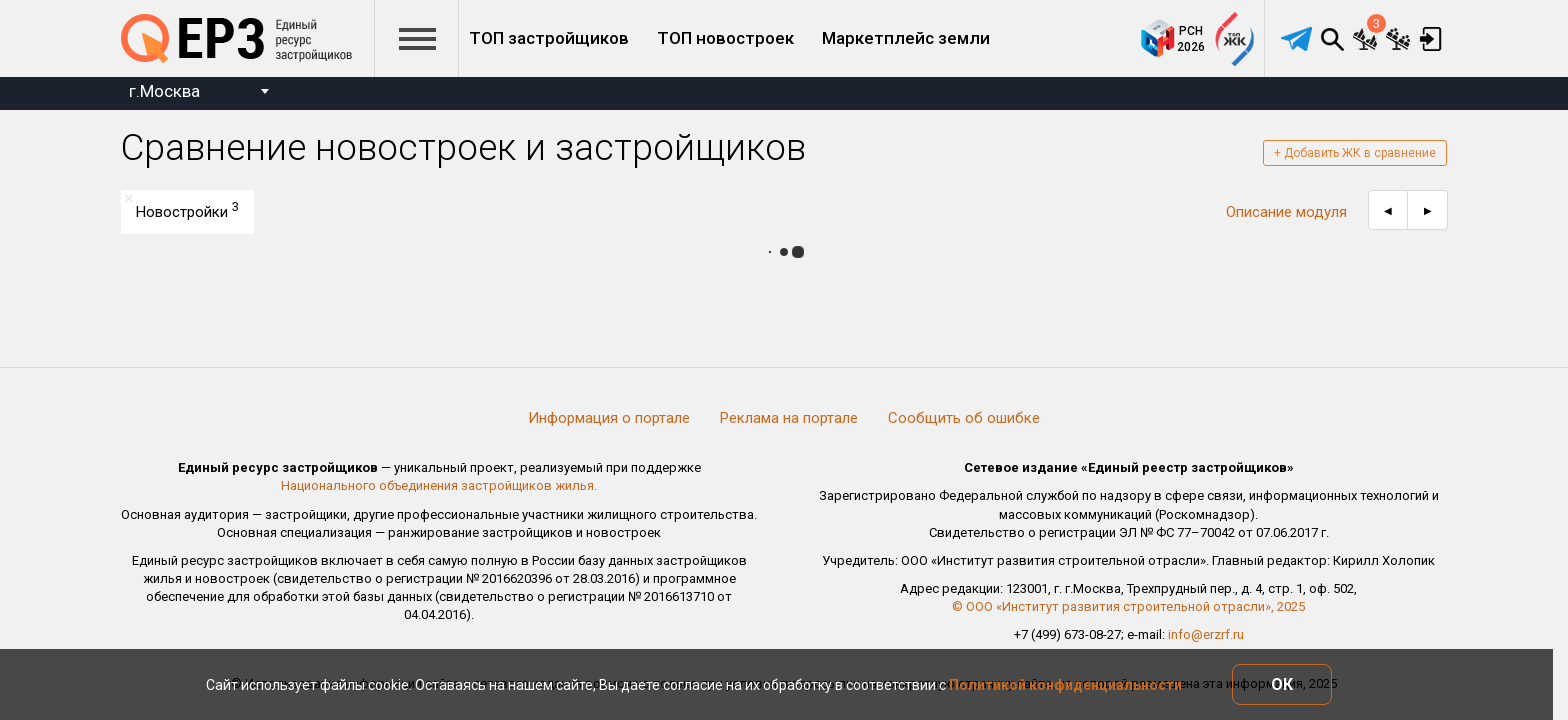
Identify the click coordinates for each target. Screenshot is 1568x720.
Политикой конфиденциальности (1065, 685)
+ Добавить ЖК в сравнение (1355, 153)
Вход (1431, 39)
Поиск (1332, 39)
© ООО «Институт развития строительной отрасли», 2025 (1128, 606)
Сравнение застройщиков (1398, 39)
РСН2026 (1191, 39)
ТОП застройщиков (549, 38)
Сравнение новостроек (1365, 39)
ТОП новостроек (725, 38)
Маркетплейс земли (906, 38)
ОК (1282, 684)
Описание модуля (1286, 212)
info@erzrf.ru (1206, 634)
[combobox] (198, 93)
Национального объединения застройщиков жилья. (439, 485)
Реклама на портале (789, 418)
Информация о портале (609, 418)
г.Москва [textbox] (164, 91)
